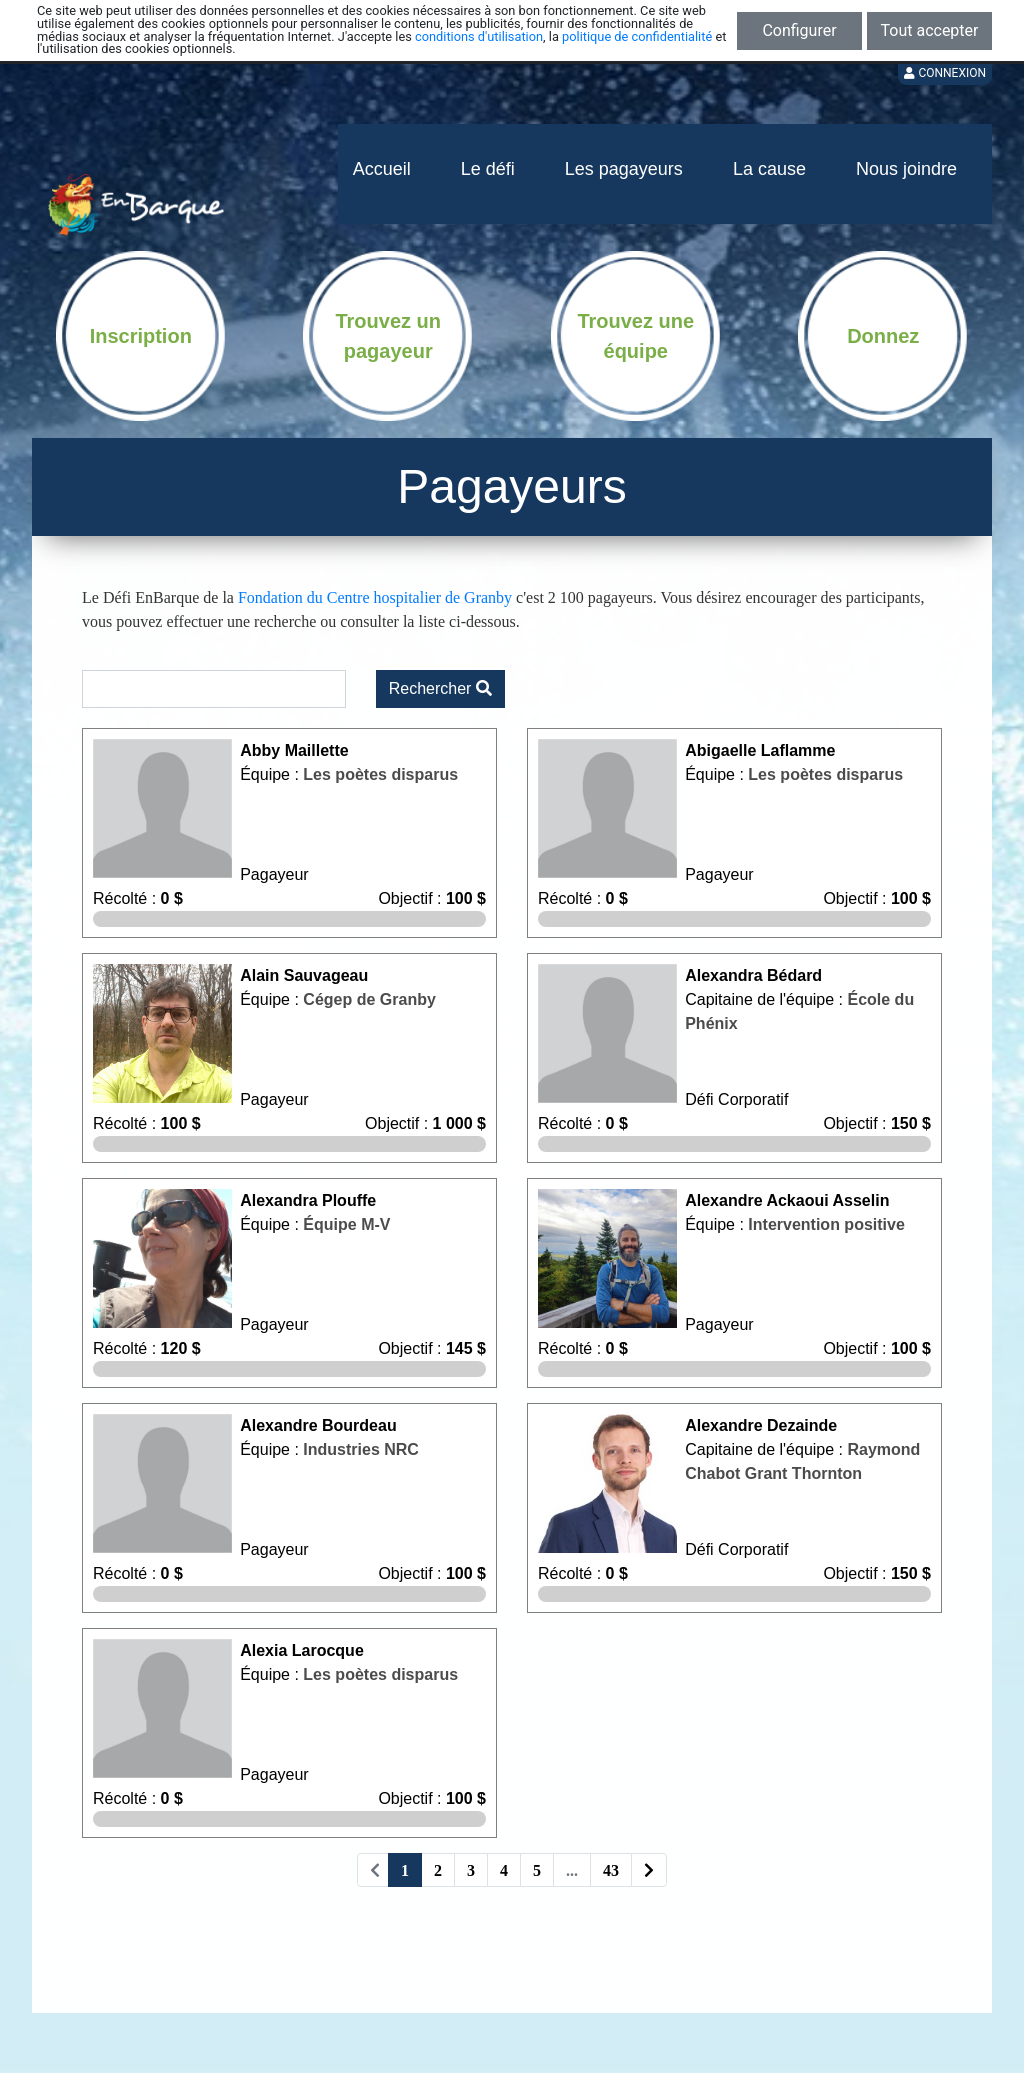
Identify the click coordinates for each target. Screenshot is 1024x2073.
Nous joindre (906, 169)
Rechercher (440, 688)
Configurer (799, 30)
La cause (769, 169)
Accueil (382, 169)
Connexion (945, 73)
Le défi (488, 169)
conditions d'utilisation (479, 36)
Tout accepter (930, 30)
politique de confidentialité (637, 36)
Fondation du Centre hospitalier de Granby (375, 597)
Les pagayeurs (624, 169)
